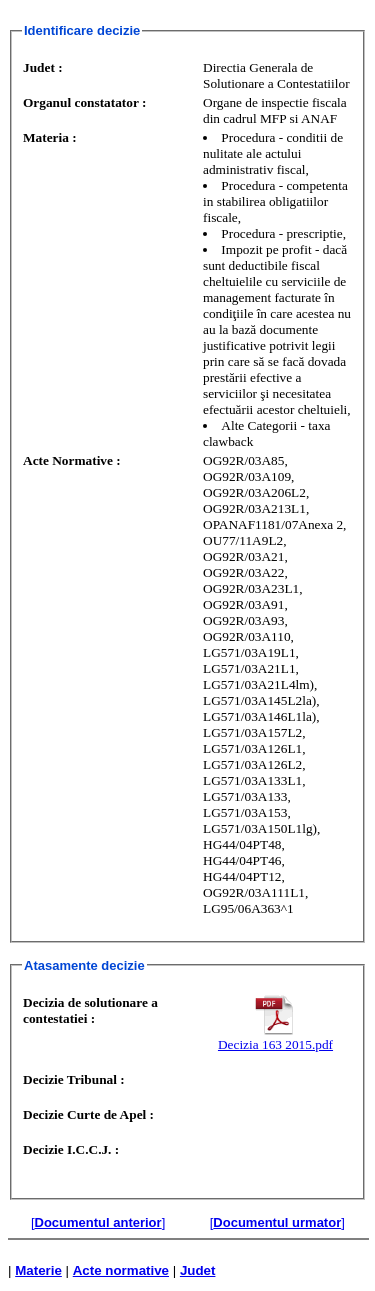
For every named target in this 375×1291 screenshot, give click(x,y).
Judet (198, 1270)
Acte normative (121, 1270)
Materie (38, 1270)
